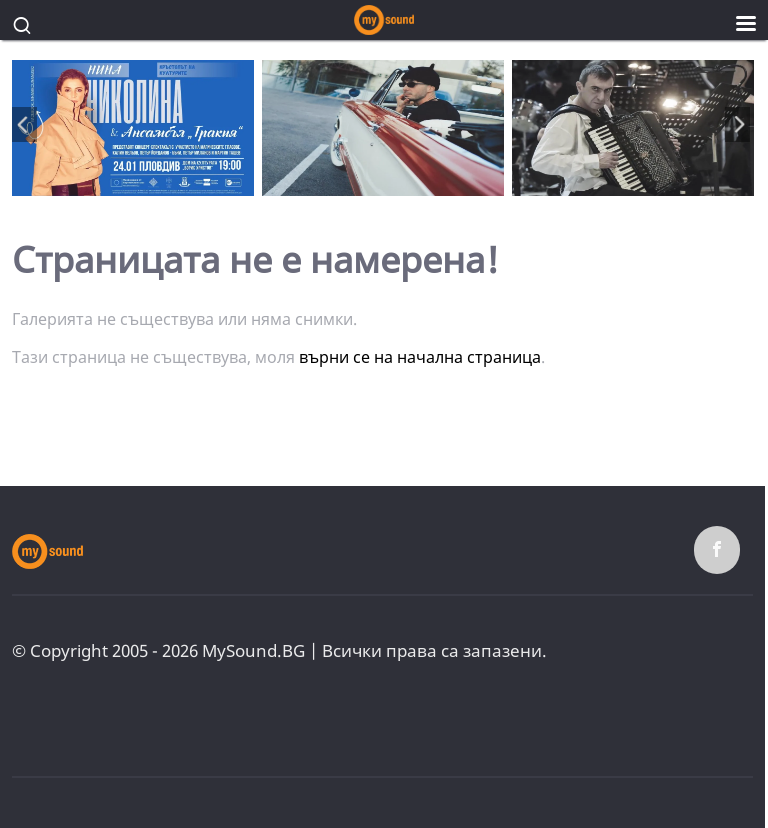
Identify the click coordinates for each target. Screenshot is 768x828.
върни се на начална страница (420, 357)
